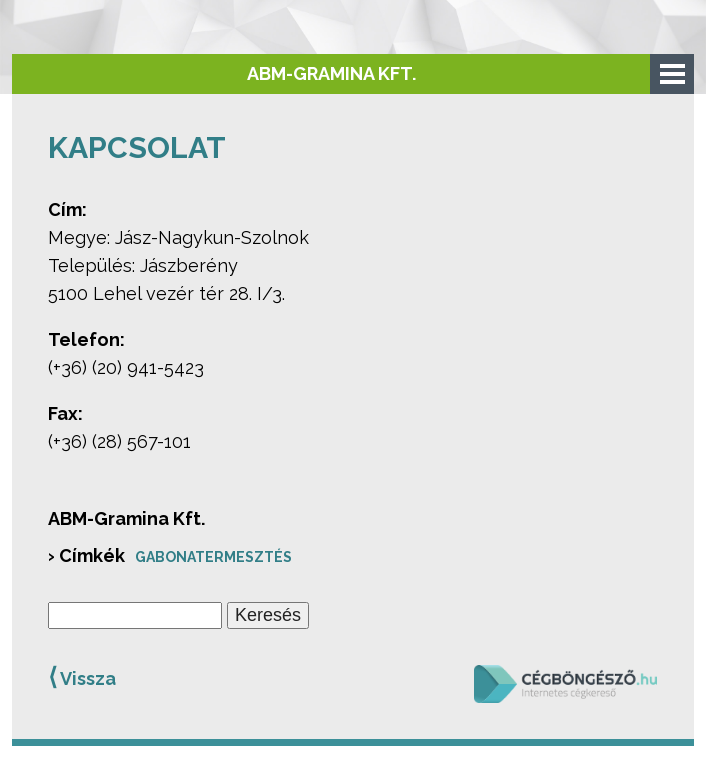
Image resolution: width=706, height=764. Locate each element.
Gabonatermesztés (213, 557)
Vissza (82, 677)
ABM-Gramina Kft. (331, 73)
